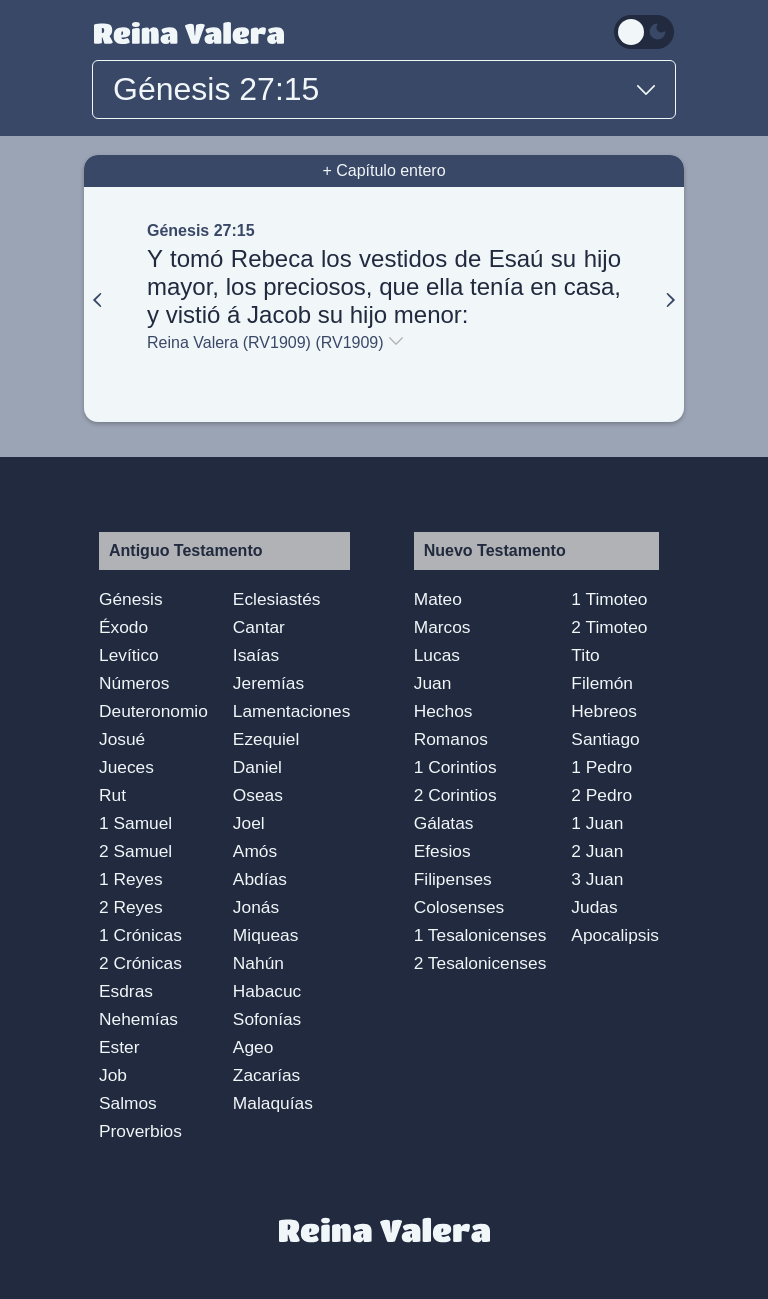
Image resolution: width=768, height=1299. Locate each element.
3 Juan (597, 879)
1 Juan (597, 823)
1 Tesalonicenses (480, 935)
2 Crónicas (140, 963)
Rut (112, 795)
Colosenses (459, 907)
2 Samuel (135, 851)
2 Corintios (455, 795)
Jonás (256, 907)
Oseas (258, 795)
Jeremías (268, 683)
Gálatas (444, 823)
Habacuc (267, 991)
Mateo (438, 599)
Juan (433, 683)
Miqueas (266, 935)
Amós (255, 851)
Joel (249, 823)
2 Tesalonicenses (480, 963)
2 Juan (597, 851)
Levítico (129, 655)
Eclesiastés (277, 599)
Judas (594, 907)
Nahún (258, 963)
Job (113, 1075)
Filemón (602, 683)
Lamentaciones (292, 711)
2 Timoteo (609, 627)
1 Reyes (131, 879)
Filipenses (453, 879)
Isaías (256, 655)
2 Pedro (601, 795)
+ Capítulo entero (383, 170)
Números (134, 683)
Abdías (260, 879)
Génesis (131, 599)
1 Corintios (455, 767)
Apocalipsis (615, 935)
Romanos (451, 739)
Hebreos (604, 711)
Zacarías (266, 1075)
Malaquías (273, 1103)
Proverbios (140, 1131)
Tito (585, 655)
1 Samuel (135, 823)
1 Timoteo (609, 599)
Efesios (442, 851)
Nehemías (138, 1019)
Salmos (128, 1103)
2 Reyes (131, 907)
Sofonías (267, 1019)
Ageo (253, 1047)
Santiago (605, 739)
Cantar (259, 627)
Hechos (443, 711)
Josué (122, 739)
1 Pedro (601, 767)
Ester (119, 1047)
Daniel (257, 767)
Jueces (126, 767)
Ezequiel (266, 739)
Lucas (437, 655)
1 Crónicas (140, 935)
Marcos (442, 627)
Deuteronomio (153, 711)
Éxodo (123, 627)
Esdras (126, 991)
